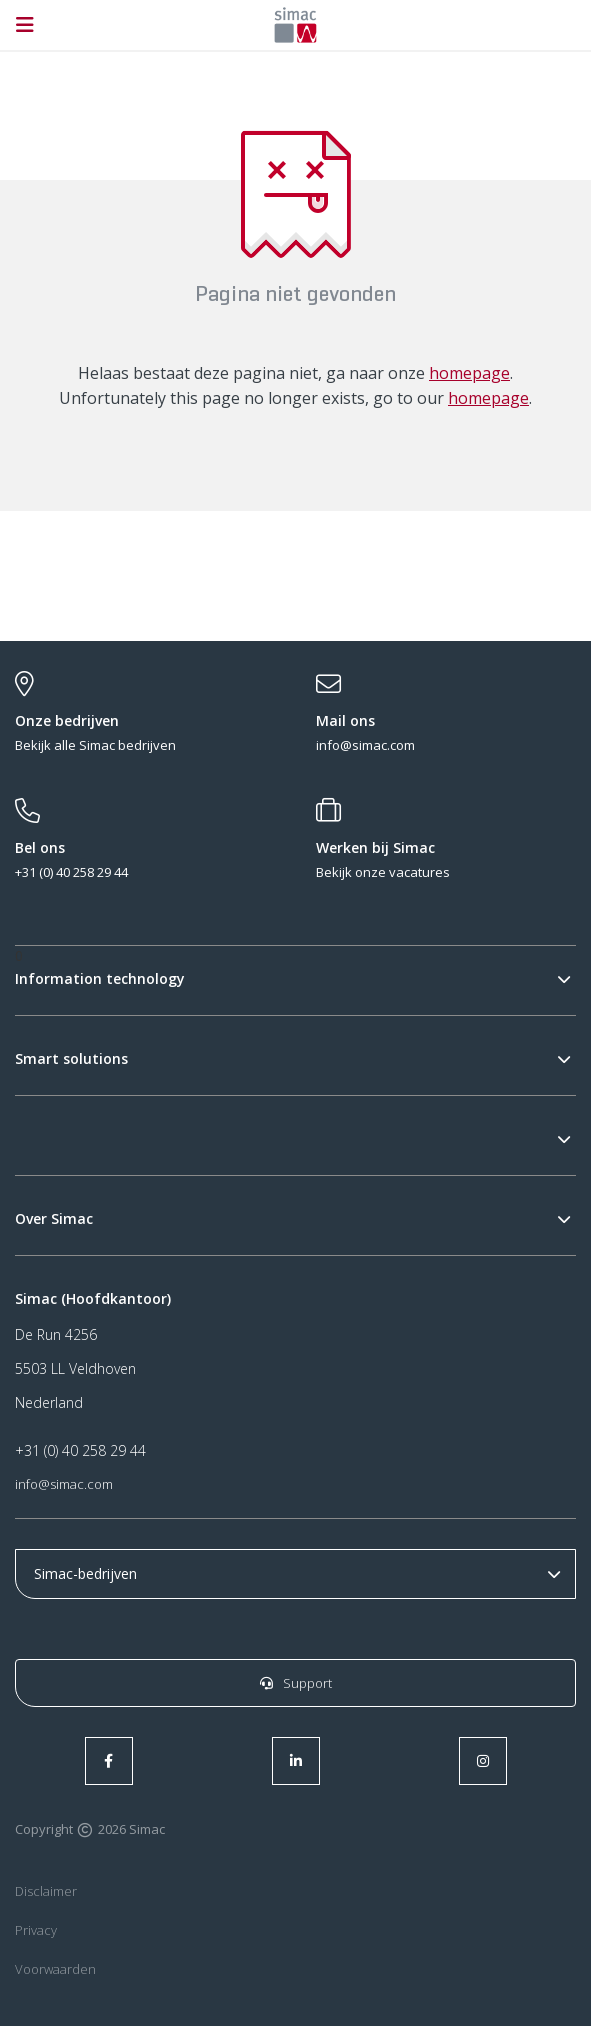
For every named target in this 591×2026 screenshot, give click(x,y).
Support (296, 1683)
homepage (469, 373)
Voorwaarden (55, 1969)
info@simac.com (64, 1484)
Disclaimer (46, 1891)
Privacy (36, 1930)
